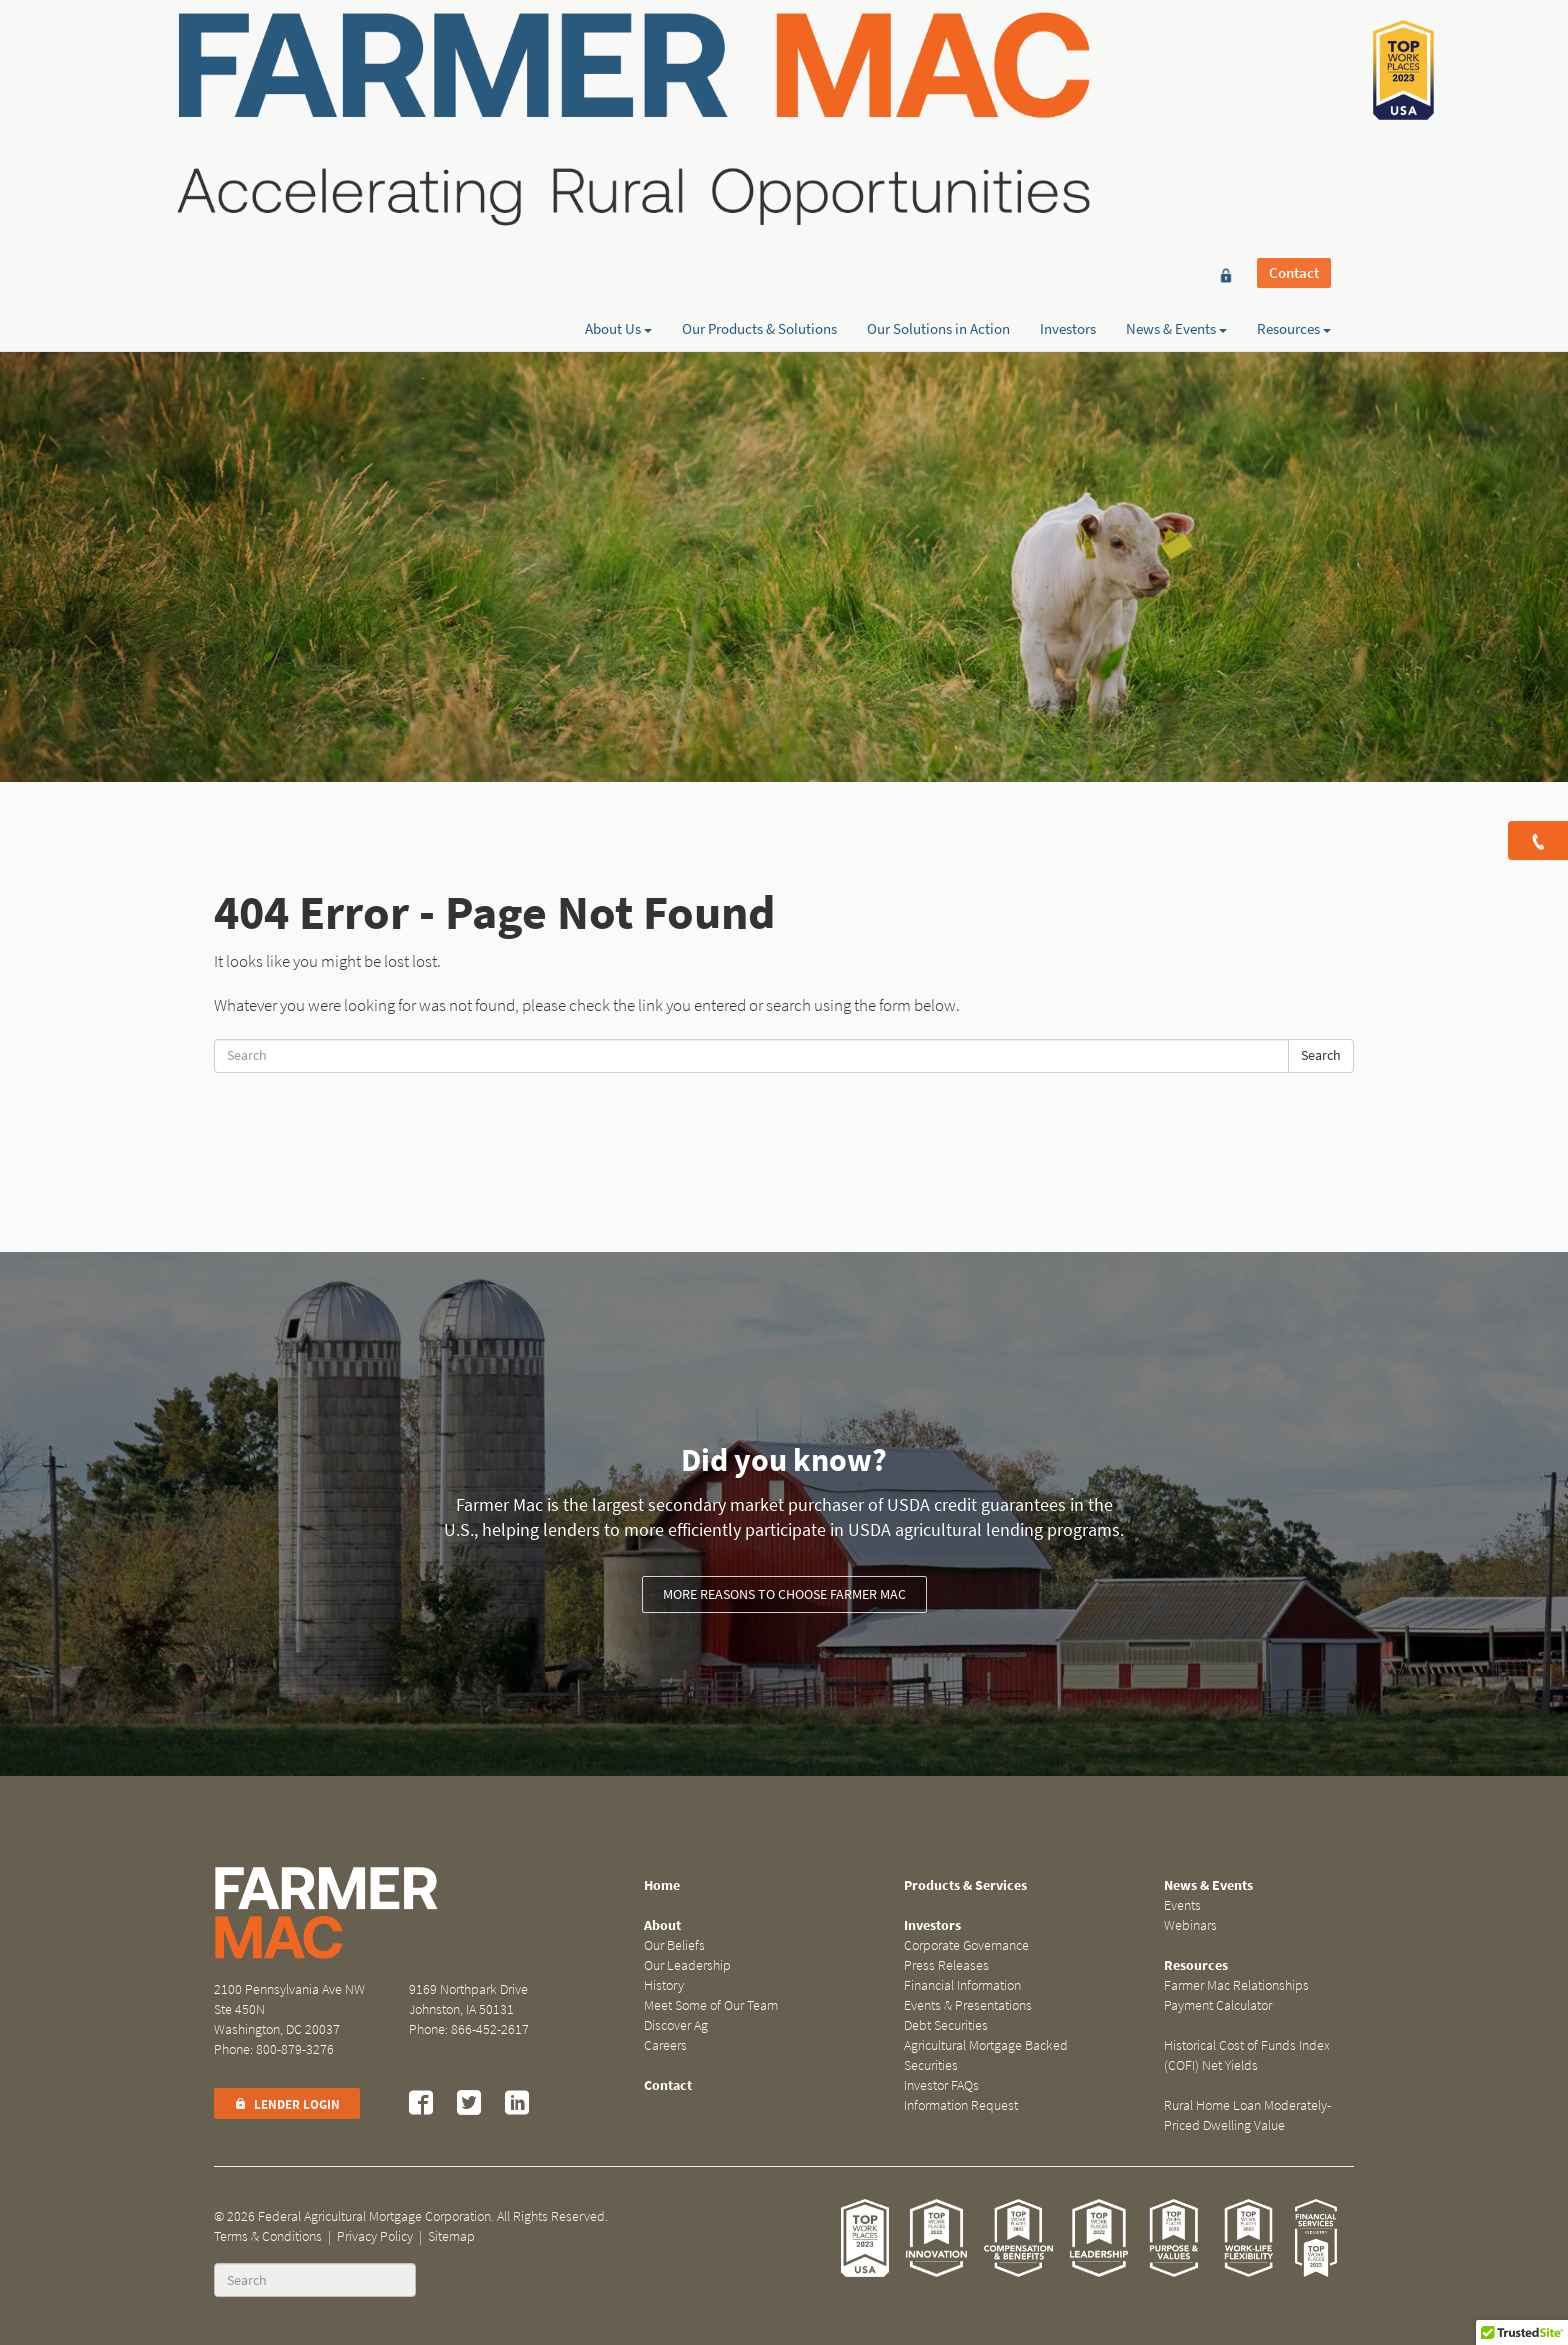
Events (1182, 1905)
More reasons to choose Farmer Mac (784, 1594)
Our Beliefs (674, 1945)
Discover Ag (676, 2025)
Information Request (961, 2105)
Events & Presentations (968, 2005)
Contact (1294, 52)
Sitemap (451, 2236)
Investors (1068, 87)
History (664, 1985)
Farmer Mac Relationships (1236, 1985)
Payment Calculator (1218, 2005)
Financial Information (962, 1985)
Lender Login (287, 2104)
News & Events (1176, 87)
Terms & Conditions (268, 2236)
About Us (618, 87)
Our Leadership (687, 1965)
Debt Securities (946, 2025)
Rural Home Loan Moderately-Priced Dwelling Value (1247, 2115)
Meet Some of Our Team (711, 2005)
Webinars (1190, 1925)
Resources (1294, 87)
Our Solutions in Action (938, 87)
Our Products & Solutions (759, 87)
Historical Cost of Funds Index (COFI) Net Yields (1247, 2055)
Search (1321, 1055)
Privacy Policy (375, 2236)
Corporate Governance (966, 1945)
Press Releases (946, 1965)
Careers (665, 2045)
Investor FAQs (941, 2085)
